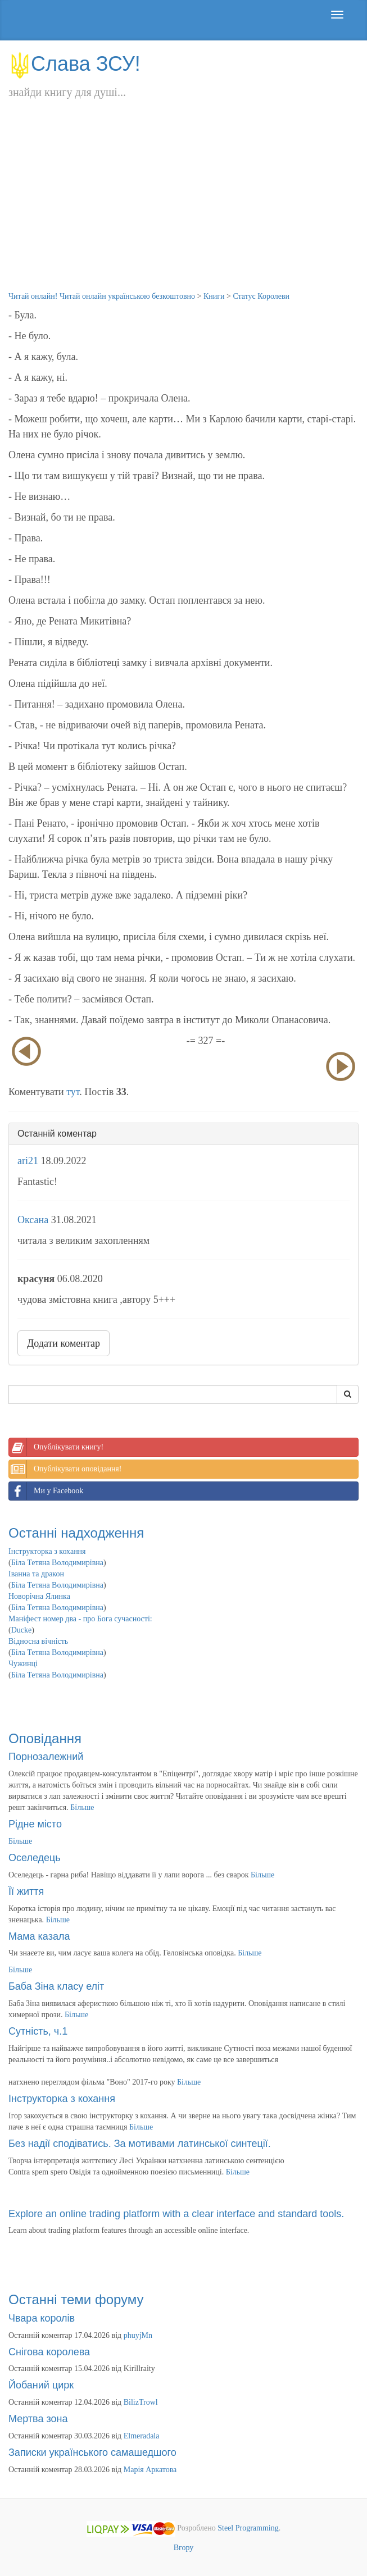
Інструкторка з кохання (47, 1551)
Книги (214, 296)
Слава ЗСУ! (74, 63)
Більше (82, 1807)
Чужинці (23, 1663)
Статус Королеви (261, 296)
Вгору (184, 2547)
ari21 (27, 1160)
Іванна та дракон (36, 1574)
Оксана (32, 1219)
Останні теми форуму (76, 2299)
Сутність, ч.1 (37, 2031)
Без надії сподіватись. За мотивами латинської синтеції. (139, 2143)
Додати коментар (63, 1343)
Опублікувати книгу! (56, 1447)
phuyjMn (138, 2335)
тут (72, 1091)
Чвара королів (41, 2318)
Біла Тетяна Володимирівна (57, 1562)
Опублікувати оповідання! (65, 1469)
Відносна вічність (38, 1641)
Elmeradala (142, 2436)
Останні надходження (76, 1532)
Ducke (21, 1630)
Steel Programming (248, 2528)
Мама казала (39, 1936)
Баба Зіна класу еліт (56, 1986)
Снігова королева (49, 2352)
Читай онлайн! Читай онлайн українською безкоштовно (101, 296)
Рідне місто (35, 1824)
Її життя (26, 1891)
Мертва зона (37, 2418)
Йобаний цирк (41, 2385)
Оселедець (34, 1857)
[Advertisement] (183, 206)
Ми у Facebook (46, 1491)
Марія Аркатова (150, 2469)
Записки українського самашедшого (92, 2452)
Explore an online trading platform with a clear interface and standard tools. (176, 2213)
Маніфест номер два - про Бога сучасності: (80, 1619)
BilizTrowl (141, 2402)
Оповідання (44, 1738)
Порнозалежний (45, 1756)
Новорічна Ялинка (39, 1596)
